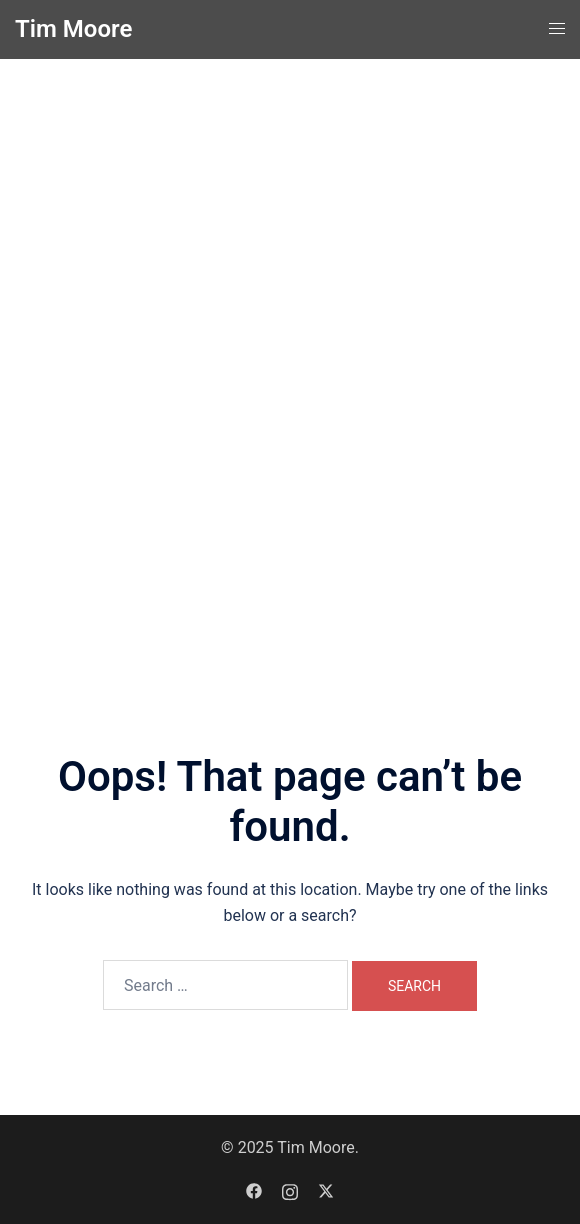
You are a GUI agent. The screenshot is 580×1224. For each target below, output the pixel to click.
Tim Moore (73, 29)
